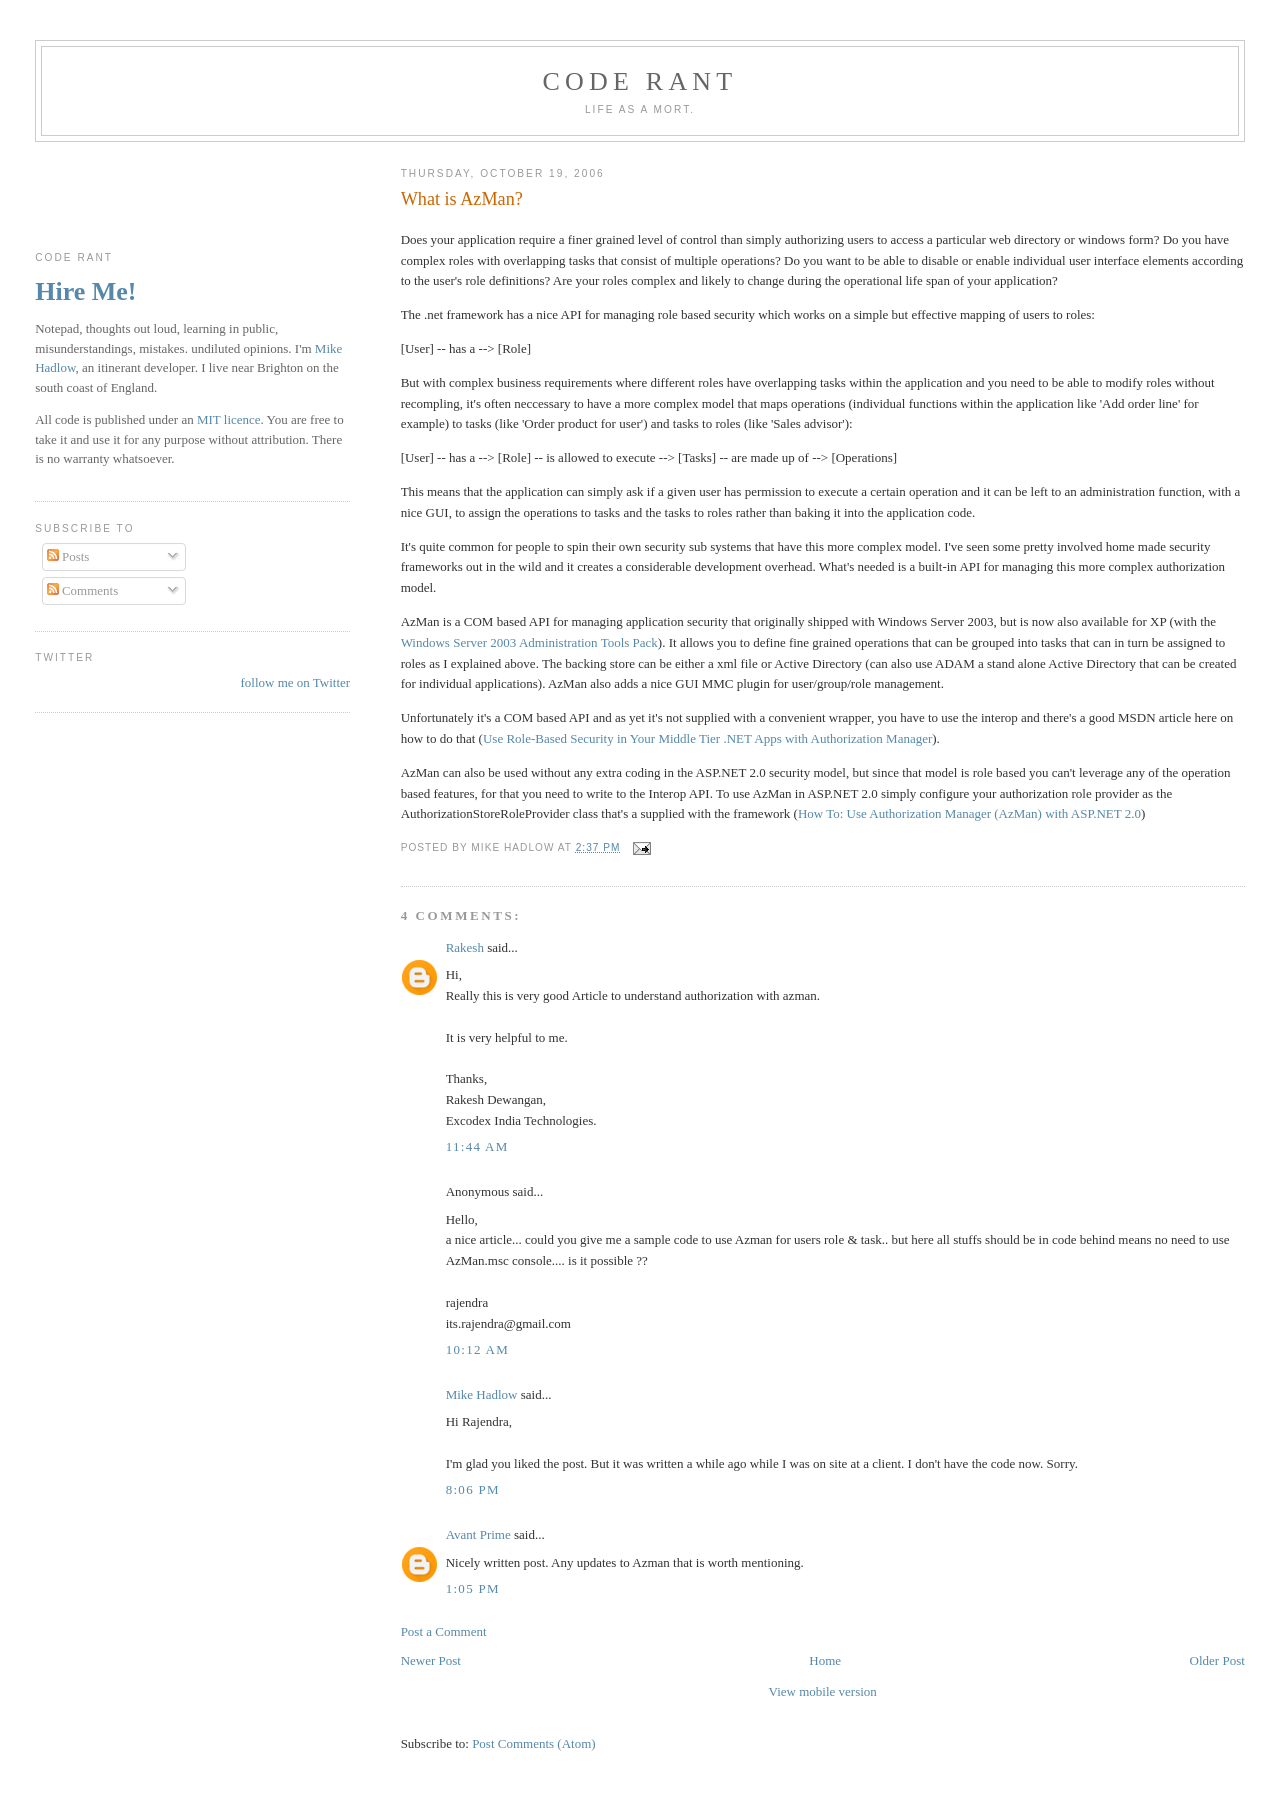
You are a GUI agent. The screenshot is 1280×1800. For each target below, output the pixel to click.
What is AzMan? (462, 199)
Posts (68, 556)
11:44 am (477, 1146)
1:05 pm (473, 1588)
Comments (83, 590)
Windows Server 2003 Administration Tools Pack (529, 642)
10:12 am (478, 1349)
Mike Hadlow (482, 1394)
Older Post (1217, 1660)
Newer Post (431, 1660)
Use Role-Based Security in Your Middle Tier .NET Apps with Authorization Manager (707, 738)
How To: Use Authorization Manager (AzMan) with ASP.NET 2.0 (969, 813)
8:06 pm (473, 1489)
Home (825, 1660)
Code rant (640, 81)
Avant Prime (478, 1534)
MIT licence (229, 419)
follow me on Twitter (295, 682)
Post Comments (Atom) (534, 1743)
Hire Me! (85, 291)
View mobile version (823, 1691)
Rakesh (465, 947)
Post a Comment (444, 1631)
